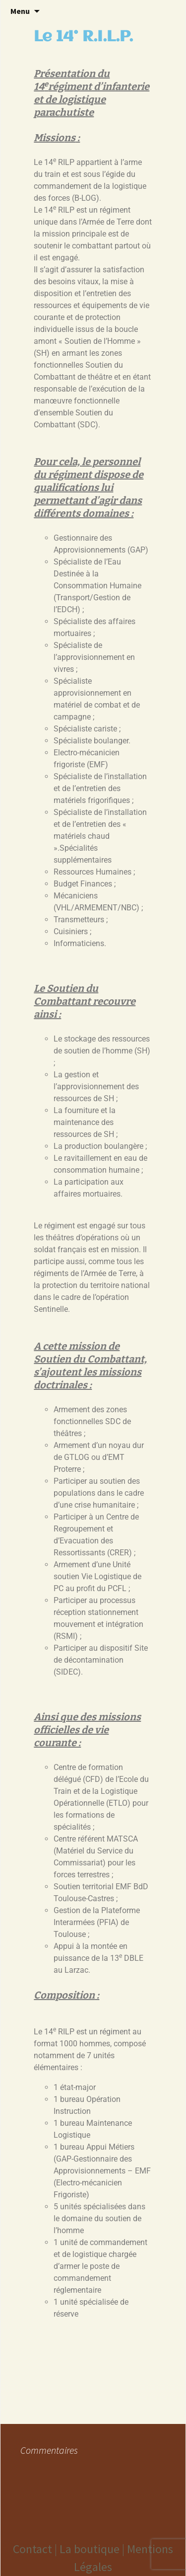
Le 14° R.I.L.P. (83, 37)
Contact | (36, 2549)
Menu (20, 11)
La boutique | (93, 2549)
